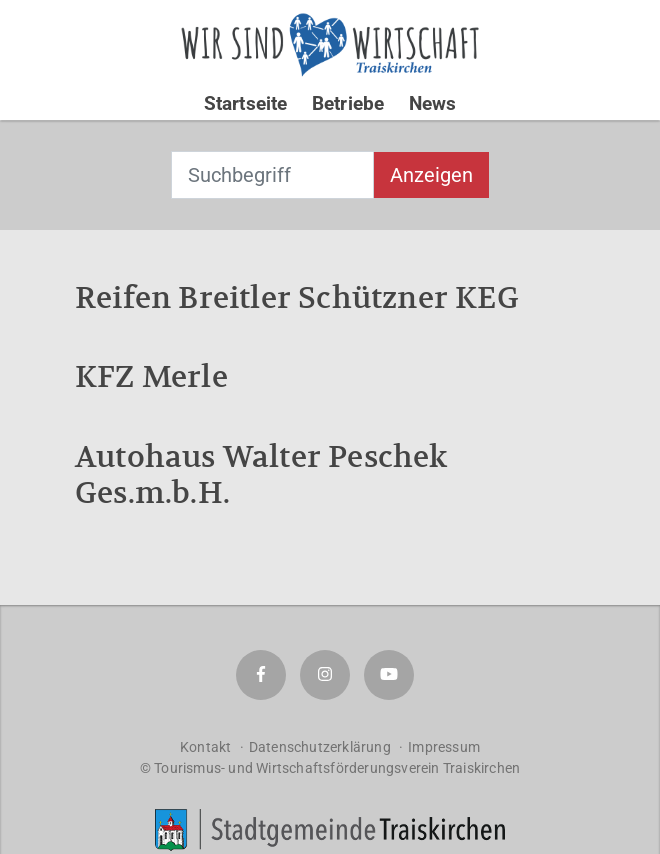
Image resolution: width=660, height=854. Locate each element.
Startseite (246, 103)
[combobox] (272, 175)
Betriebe (348, 103)
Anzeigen (431, 175)
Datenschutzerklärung (320, 747)
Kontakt (205, 747)
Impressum (444, 747)
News (433, 103)
